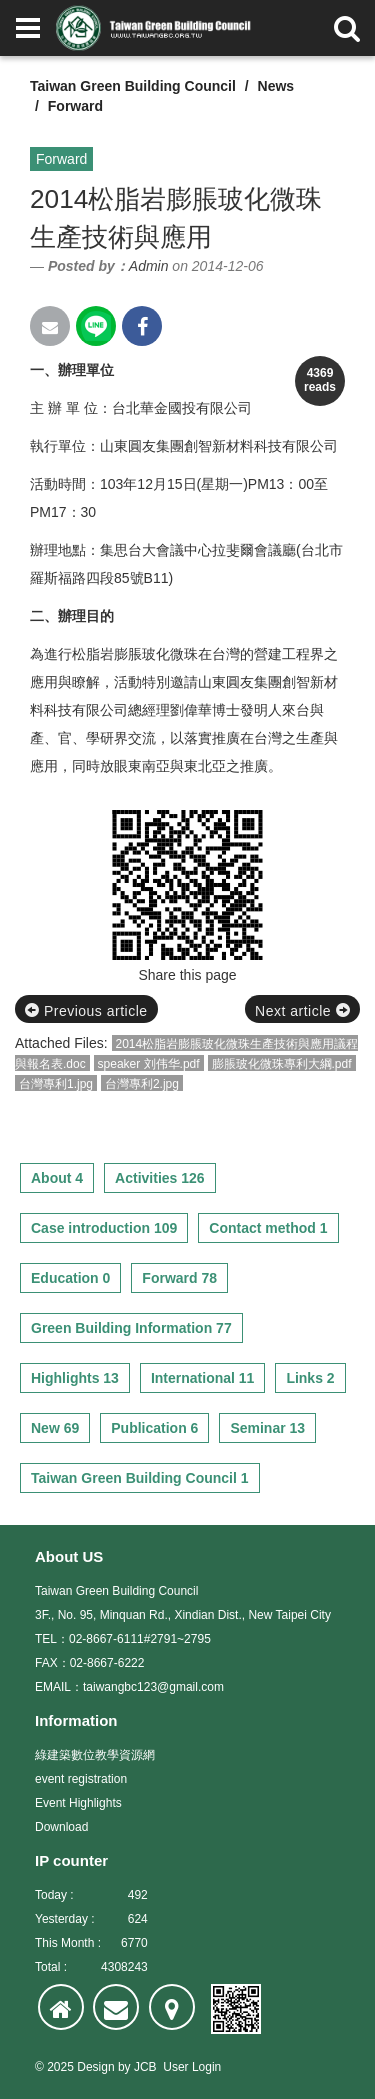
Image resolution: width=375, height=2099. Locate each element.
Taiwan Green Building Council (133, 86)
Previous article (86, 1011)
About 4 (57, 1178)
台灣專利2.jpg (142, 1084)
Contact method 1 (268, 1228)
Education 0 (70, 1278)
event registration (81, 1779)
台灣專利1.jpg (56, 1084)
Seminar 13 (267, 1428)
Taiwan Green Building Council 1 (140, 1478)
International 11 (202, 1378)
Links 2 (310, 1378)
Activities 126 (160, 1178)
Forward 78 (179, 1278)
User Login (192, 2067)
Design (95, 2067)
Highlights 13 (75, 1378)
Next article (302, 1011)
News (276, 86)
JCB (145, 2067)
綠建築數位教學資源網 (95, 1755)
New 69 (55, 1428)
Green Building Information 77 (131, 1328)
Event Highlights (78, 1803)
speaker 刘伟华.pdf (149, 1064)
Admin (149, 266)
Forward (75, 106)
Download (61, 1827)
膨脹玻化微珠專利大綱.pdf (282, 1064)
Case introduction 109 (104, 1228)
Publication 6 (154, 1428)
